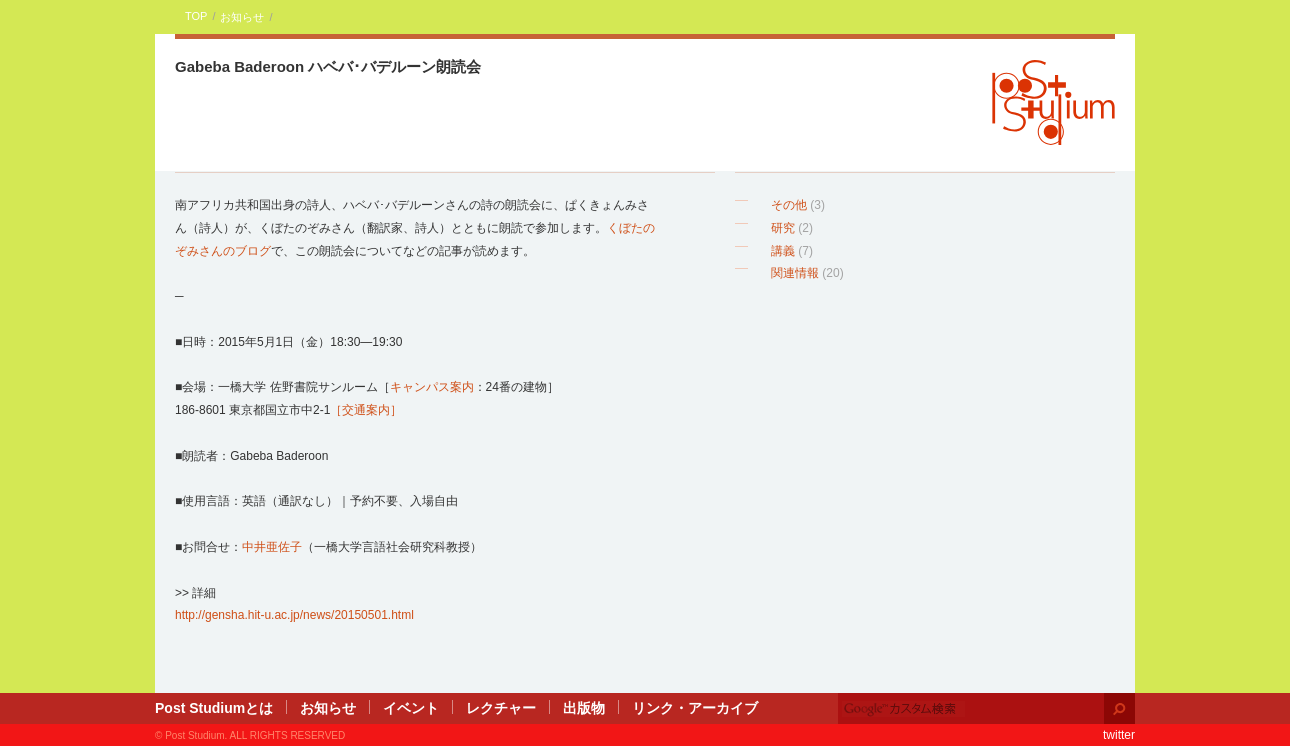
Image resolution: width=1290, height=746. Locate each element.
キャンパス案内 (432, 387)
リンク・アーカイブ (695, 708)
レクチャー (501, 708)
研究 (783, 228)
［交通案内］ (366, 410)
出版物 (584, 708)
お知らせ (242, 17)
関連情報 (795, 273)
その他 (789, 205)
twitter (1119, 735)
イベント (411, 708)
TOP (196, 16)
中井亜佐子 (272, 547)
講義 (783, 251)
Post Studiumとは (214, 708)
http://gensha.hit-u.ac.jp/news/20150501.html (294, 615)
